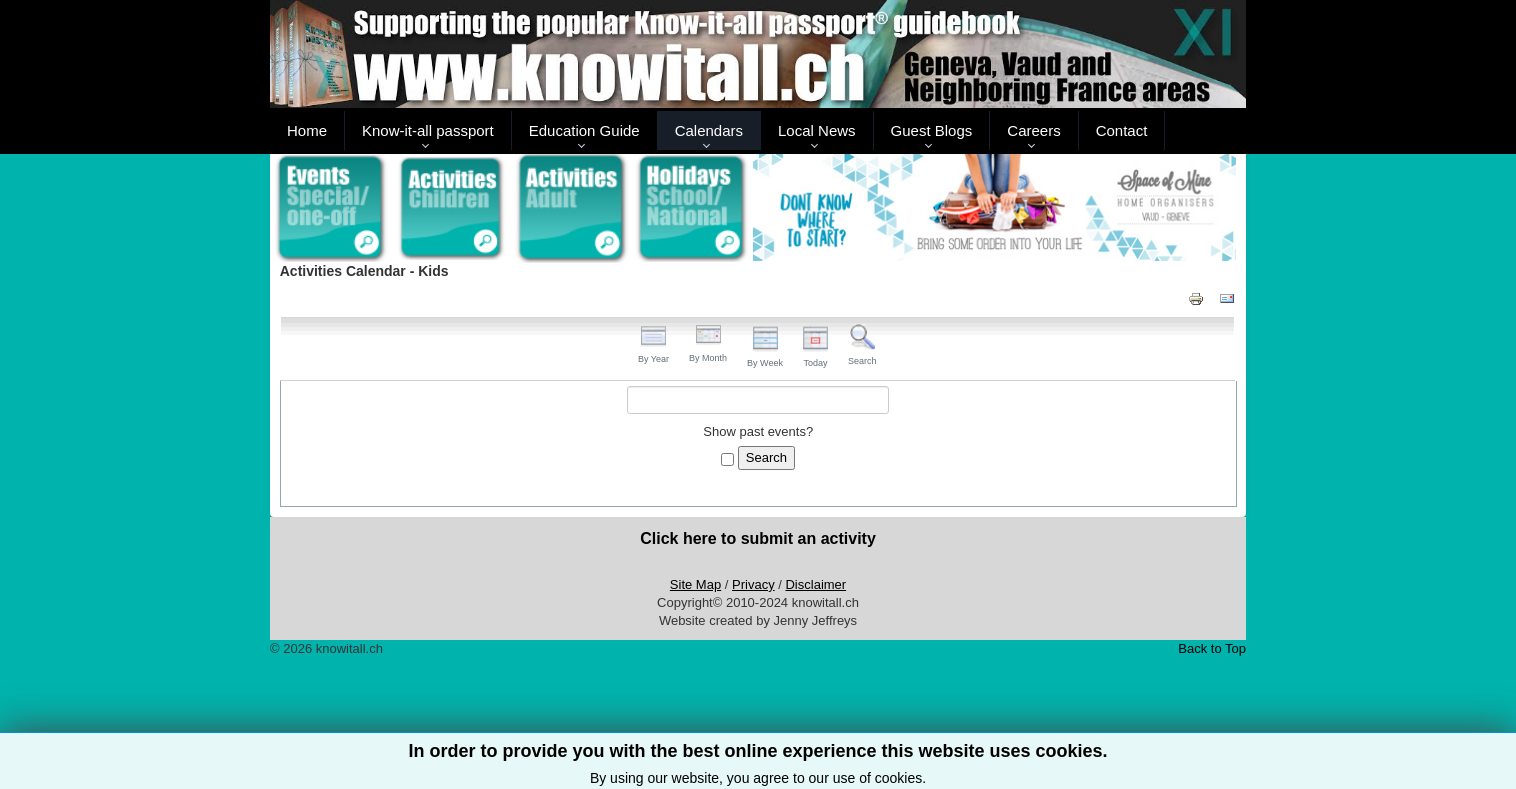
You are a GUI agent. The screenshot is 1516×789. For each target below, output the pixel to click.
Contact (1122, 130)
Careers (1033, 130)
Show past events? (758, 431)
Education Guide (584, 130)
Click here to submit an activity (758, 538)
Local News (817, 130)
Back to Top (1212, 648)
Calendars (709, 130)
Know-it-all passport (428, 130)
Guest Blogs (932, 130)
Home (307, 130)
